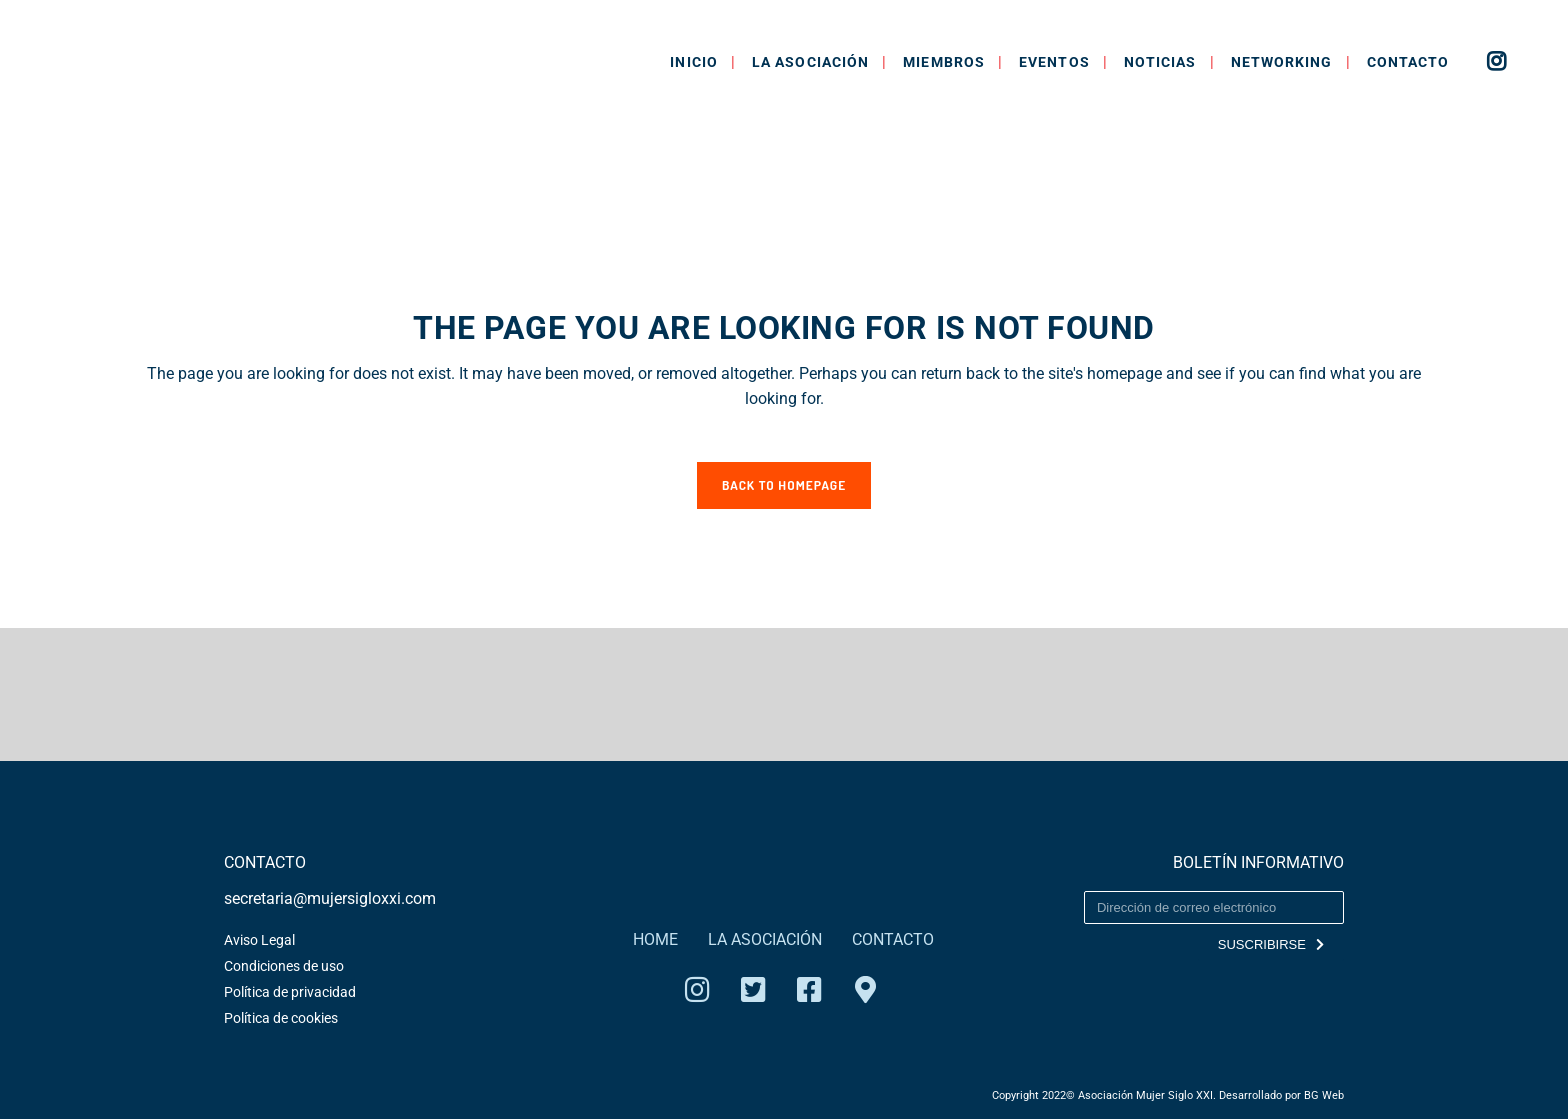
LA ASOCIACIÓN (765, 939)
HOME (655, 939)
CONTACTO (893, 939)
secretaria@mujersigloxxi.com (330, 898)
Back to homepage (784, 485)
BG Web (1324, 1095)
